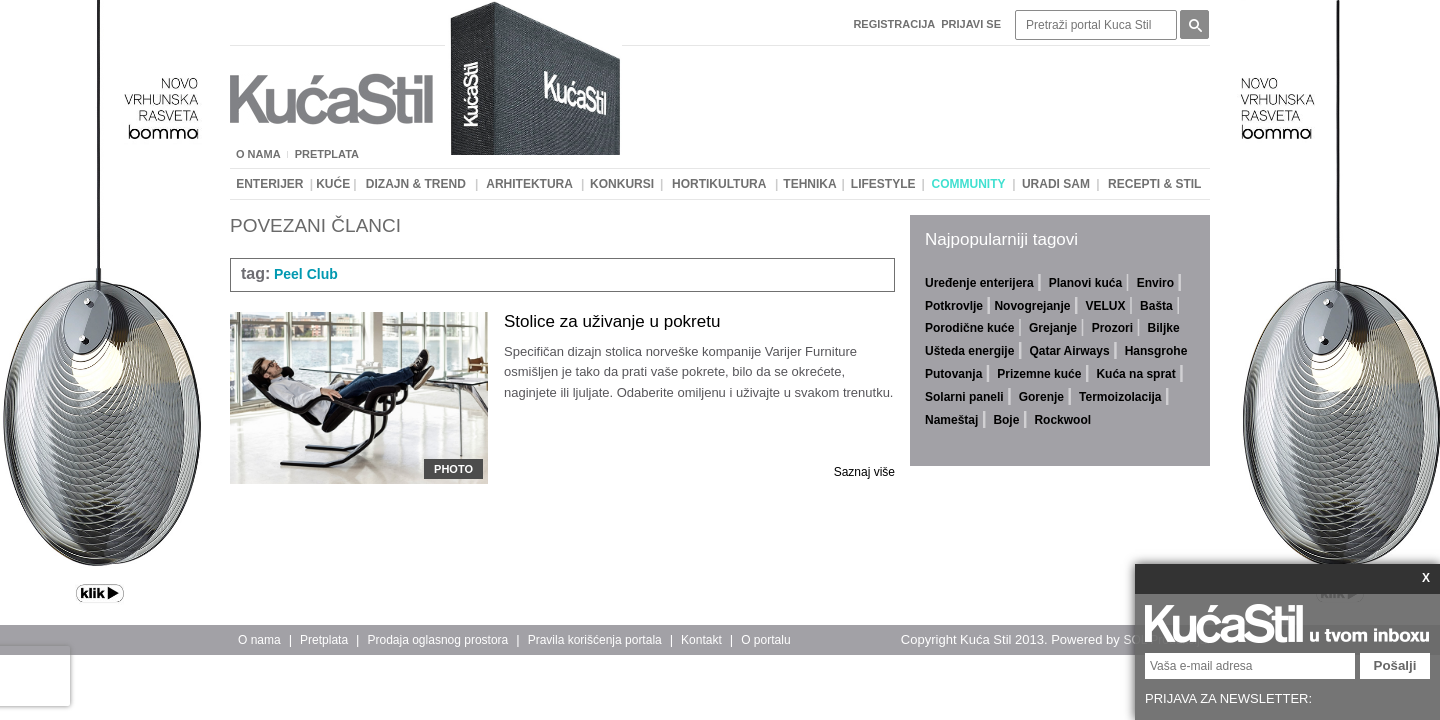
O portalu (765, 640)
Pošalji (1395, 665)
